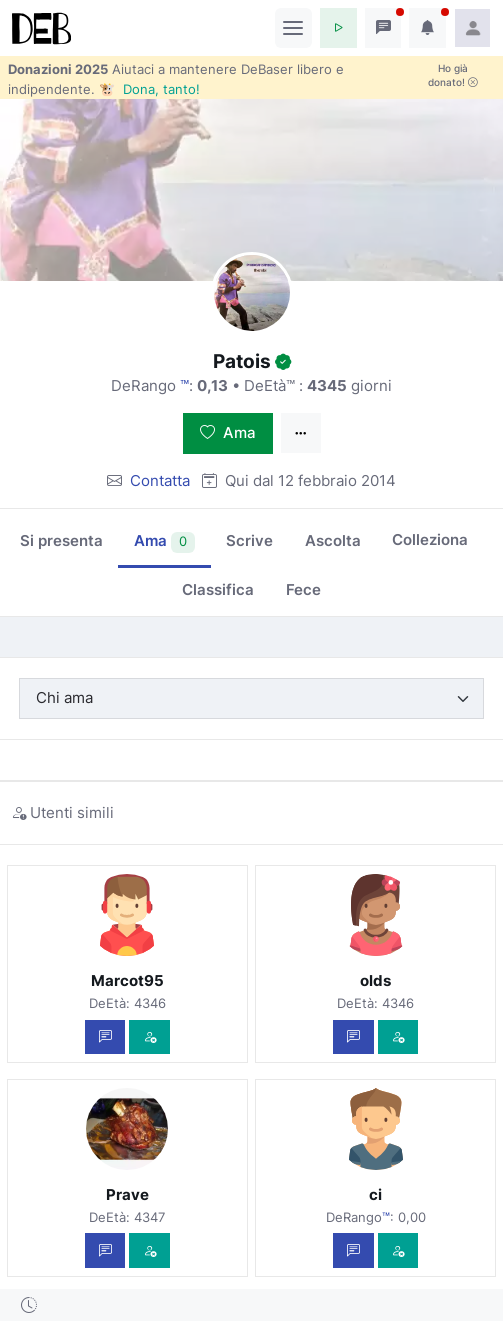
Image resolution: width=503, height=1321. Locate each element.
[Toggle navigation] (293, 28)
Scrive (249, 540)
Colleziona (430, 539)
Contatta (160, 480)
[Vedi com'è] (149, 1037)
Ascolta (333, 540)
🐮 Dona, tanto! (149, 89)
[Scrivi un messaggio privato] (105, 1037)
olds (375, 980)
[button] (338, 28)
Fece (303, 589)
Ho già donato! (453, 75)
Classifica (218, 589)
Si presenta (61, 540)
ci (375, 1194)
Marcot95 (127, 980)
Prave (127, 1194)
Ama (228, 432)
